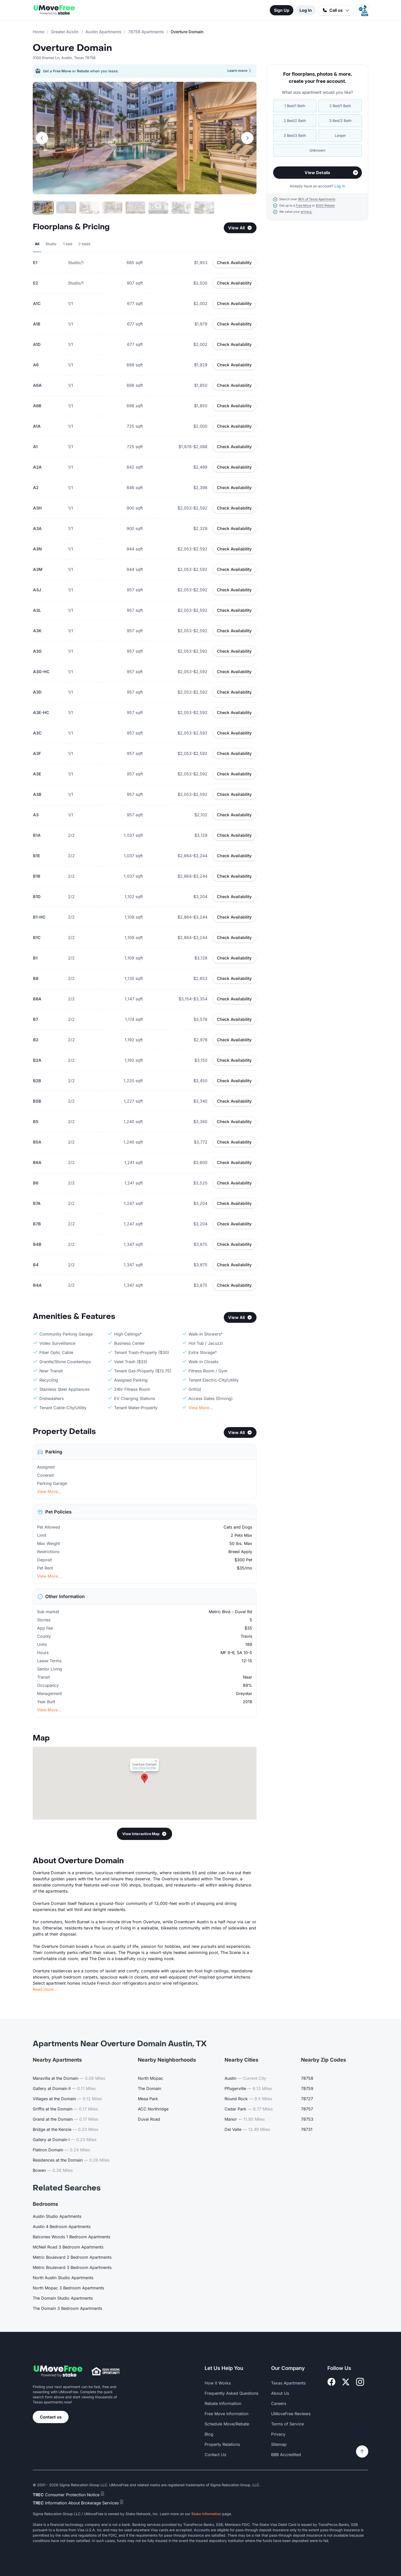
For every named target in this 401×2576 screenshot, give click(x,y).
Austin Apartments (103, 31)
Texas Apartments (288, 2383)
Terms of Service (287, 2423)
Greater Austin (65, 31)
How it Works (218, 2383)
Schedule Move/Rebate (227, 2423)
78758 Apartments (146, 31)
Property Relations (222, 2444)
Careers (278, 2403)
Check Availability (234, 262)
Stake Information (206, 2514)
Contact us (51, 2417)
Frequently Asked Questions (231, 2393)
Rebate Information (223, 2403)
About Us (280, 2393)
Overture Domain (72, 48)
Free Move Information (226, 2413)
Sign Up (281, 10)
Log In (305, 10)
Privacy (278, 2434)
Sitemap (279, 2444)
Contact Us (215, 2454)
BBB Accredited (286, 2454)
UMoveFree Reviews (290, 2413)
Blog (209, 2434)
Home (38, 31)
